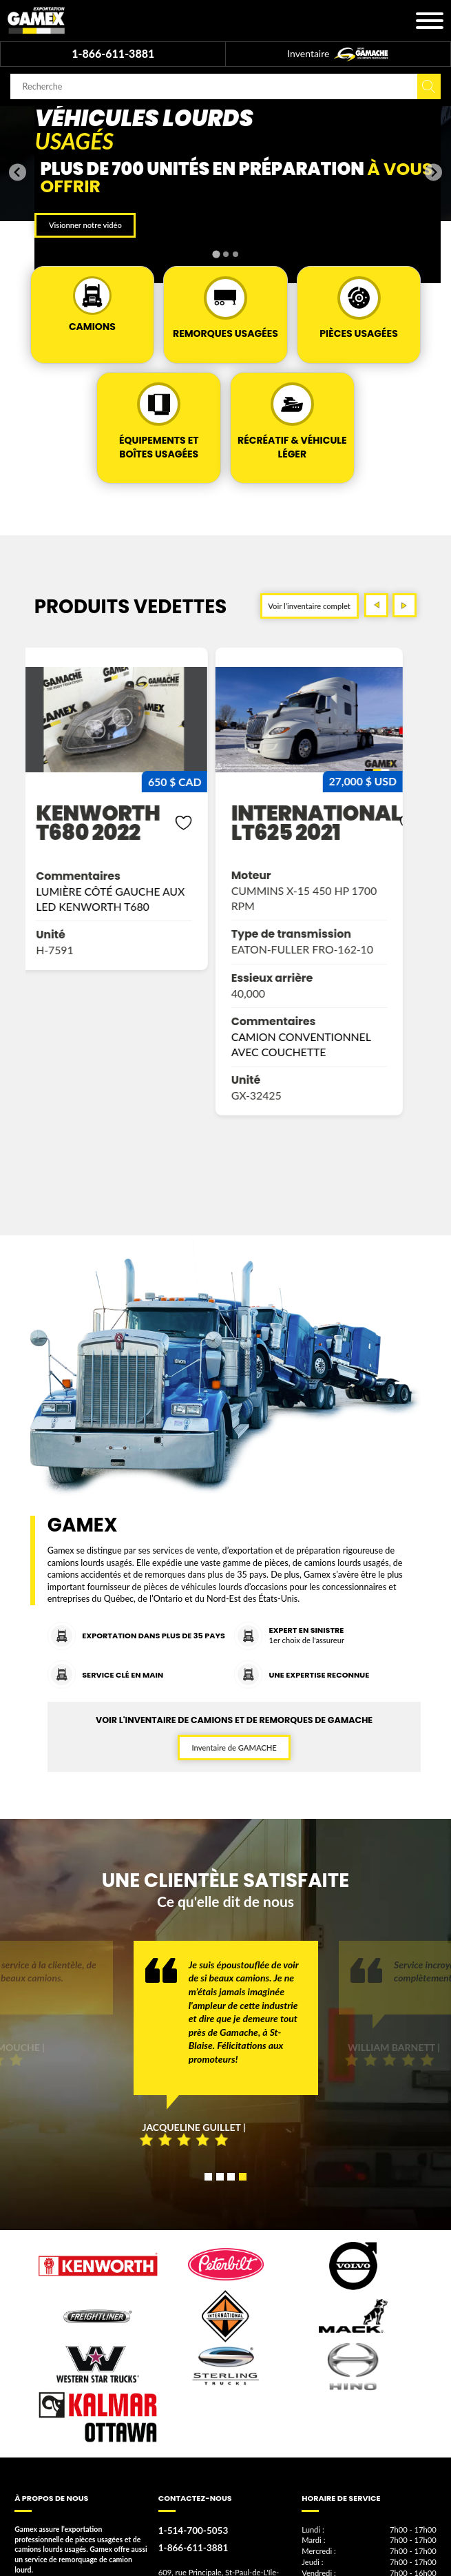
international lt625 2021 (326, 822)
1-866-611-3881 (113, 53)
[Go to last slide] (17, 172)
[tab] (216, 254)
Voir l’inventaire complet (309, 605)
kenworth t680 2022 (107, 822)
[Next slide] (433, 172)
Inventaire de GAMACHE (233, 1747)
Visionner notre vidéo (85, 224)
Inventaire (337, 54)
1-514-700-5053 (190, 2530)
